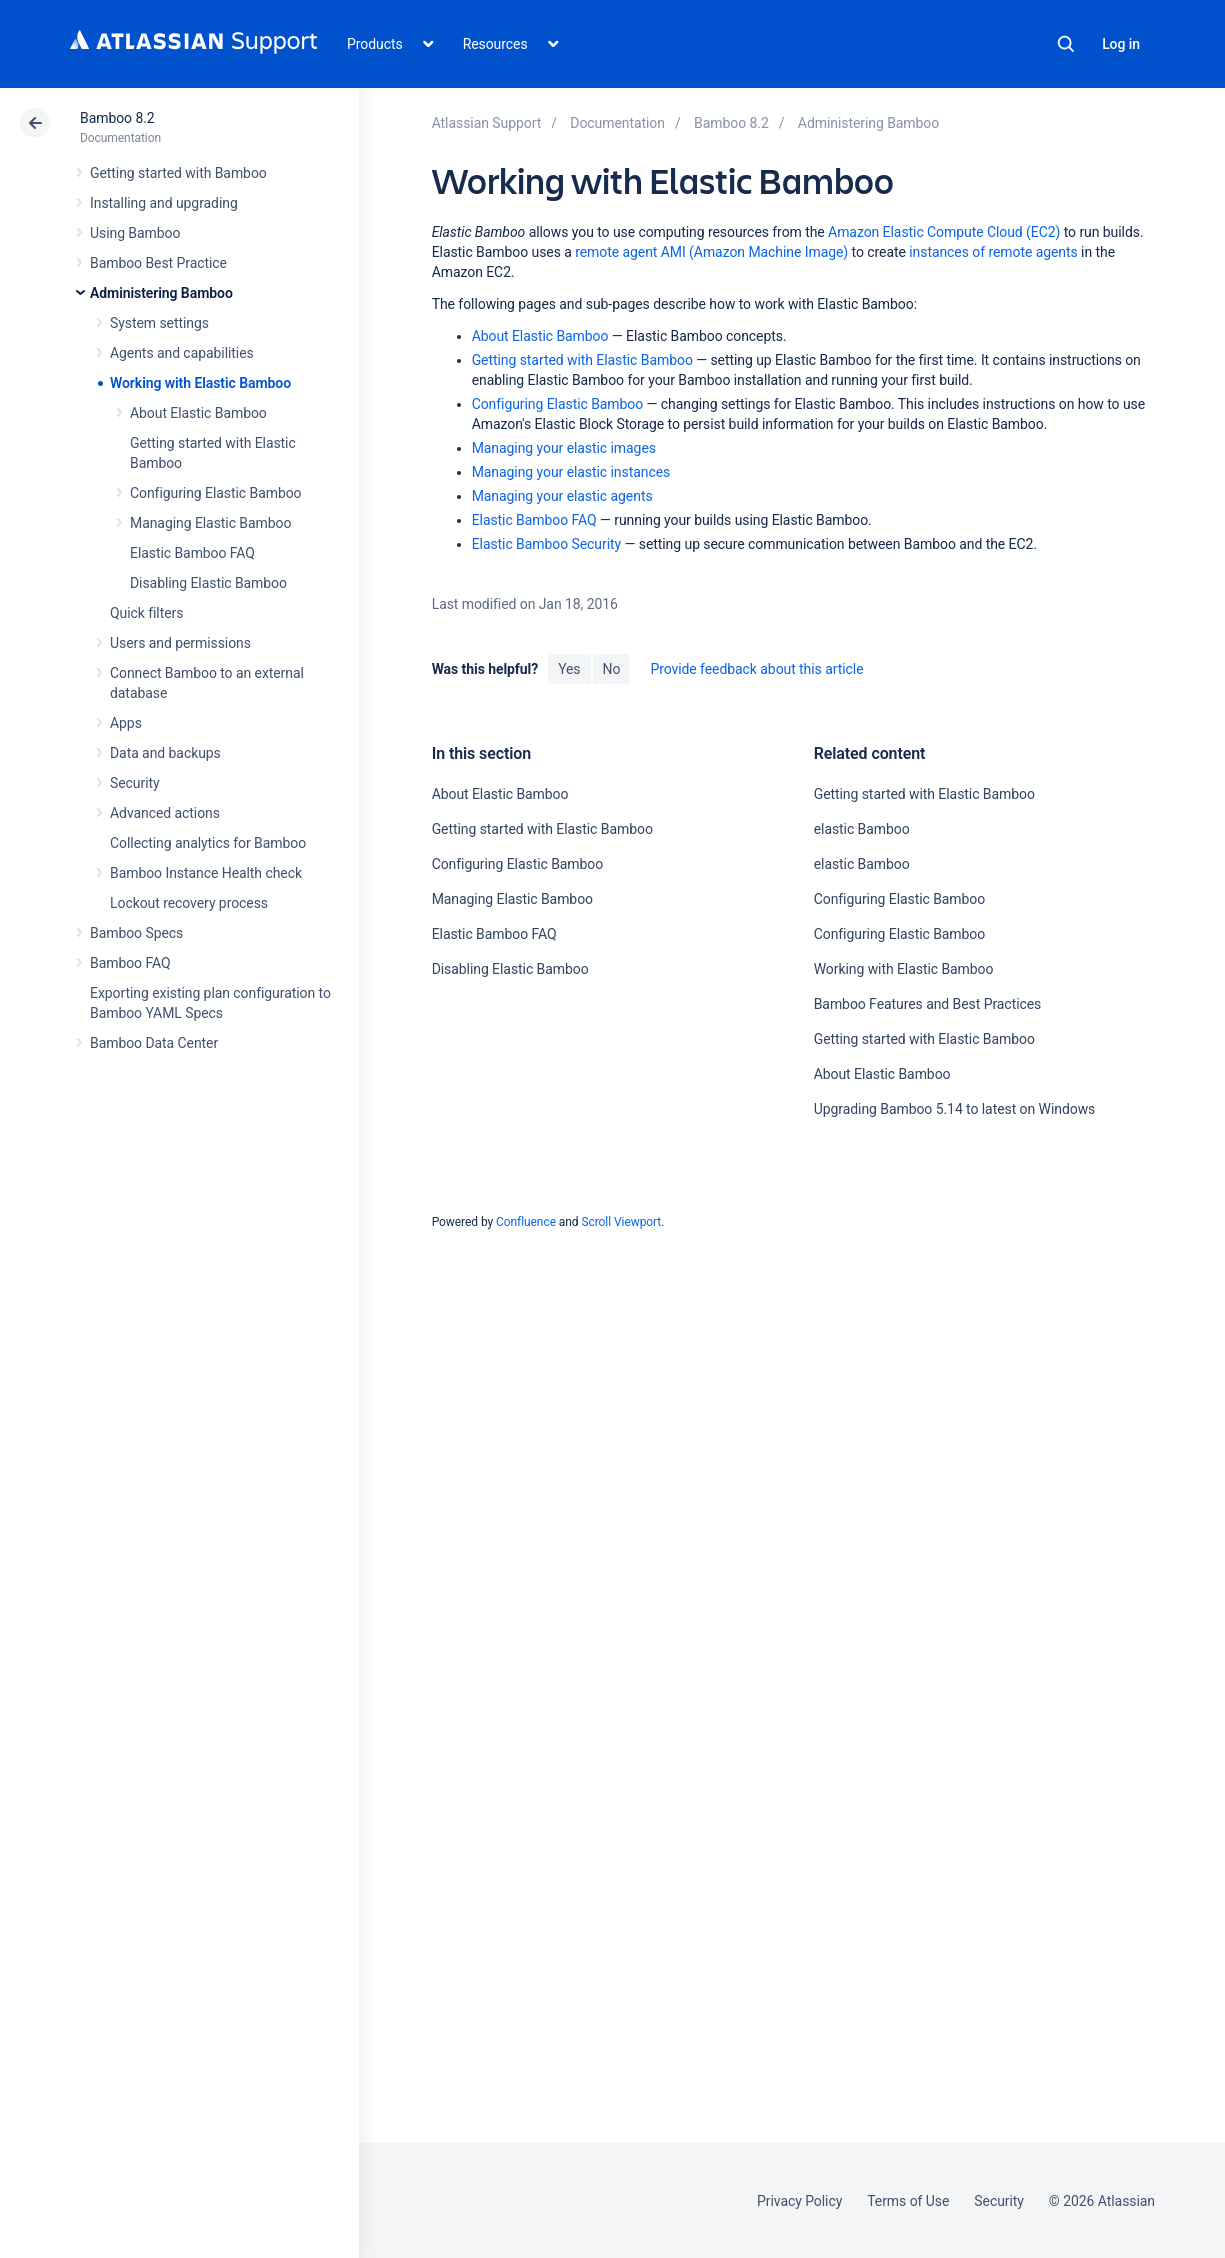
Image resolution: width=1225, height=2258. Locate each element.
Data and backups (165, 753)
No (612, 669)
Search (1066, 44)
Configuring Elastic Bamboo (216, 493)
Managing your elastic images (564, 448)
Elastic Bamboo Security (546, 544)
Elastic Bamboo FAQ (192, 553)
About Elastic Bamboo (198, 413)
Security (135, 783)
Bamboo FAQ (130, 963)
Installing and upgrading (164, 203)
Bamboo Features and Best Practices (928, 1004)
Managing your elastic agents (562, 496)
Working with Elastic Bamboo (200, 383)
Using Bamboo (135, 233)
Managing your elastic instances (571, 472)
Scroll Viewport (621, 1222)
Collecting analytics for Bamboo (208, 843)
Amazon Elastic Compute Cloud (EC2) (944, 232)
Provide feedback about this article (756, 669)
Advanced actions (165, 813)
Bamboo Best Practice (158, 263)
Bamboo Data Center (154, 1043)
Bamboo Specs (136, 933)
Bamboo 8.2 (117, 118)
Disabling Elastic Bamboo (208, 583)
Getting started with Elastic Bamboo (582, 360)
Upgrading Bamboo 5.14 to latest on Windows (955, 1109)
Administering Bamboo (161, 293)
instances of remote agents (993, 252)
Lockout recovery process (189, 903)
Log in (1121, 44)
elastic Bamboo (862, 829)
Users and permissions (180, 643)
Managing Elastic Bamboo (210, 523)
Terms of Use (908, 2201)
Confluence (526, 1222)
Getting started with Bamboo (178, 173)
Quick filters (146, 613)
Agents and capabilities (182, 353)
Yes (569, 669)
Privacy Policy (799, 2201)
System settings (159, 323)
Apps (126, 723)
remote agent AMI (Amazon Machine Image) (711, 252)
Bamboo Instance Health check (206, 873)
